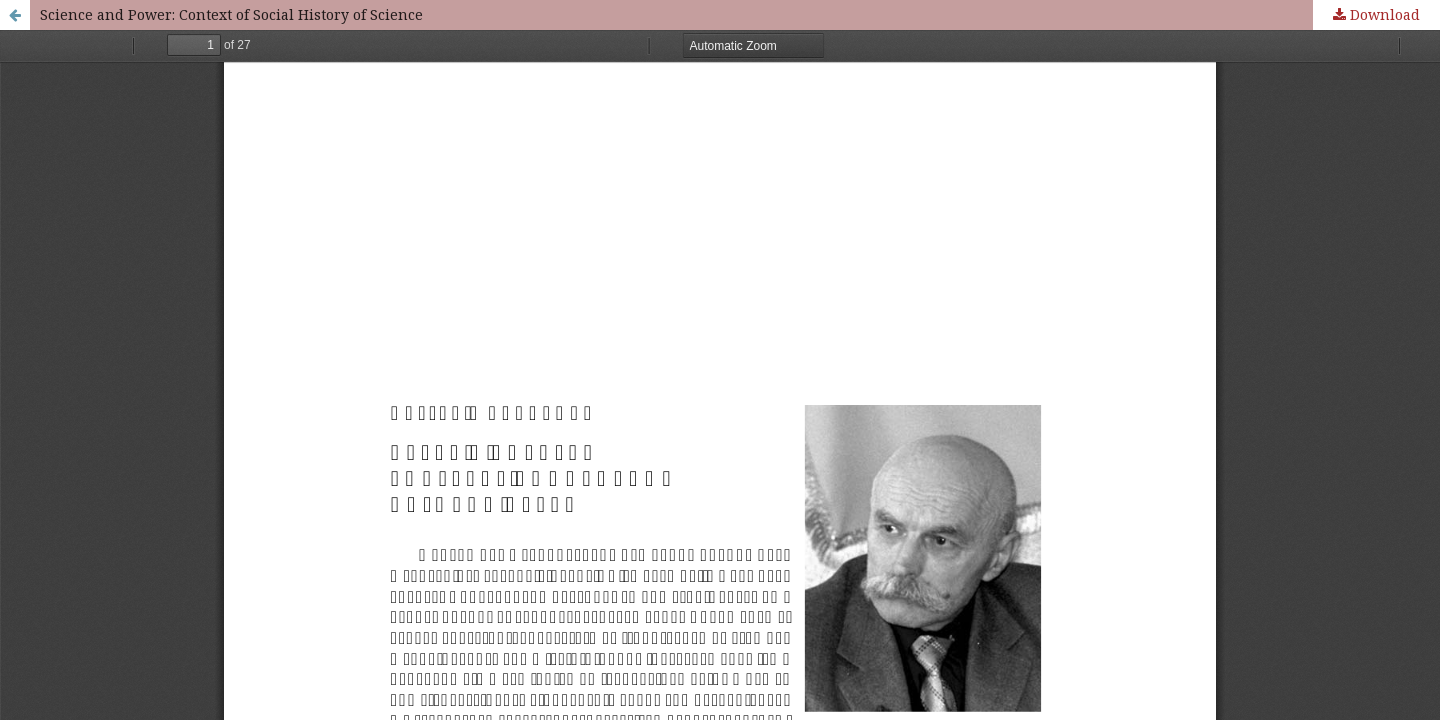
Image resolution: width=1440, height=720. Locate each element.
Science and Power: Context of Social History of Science (231, 14)
